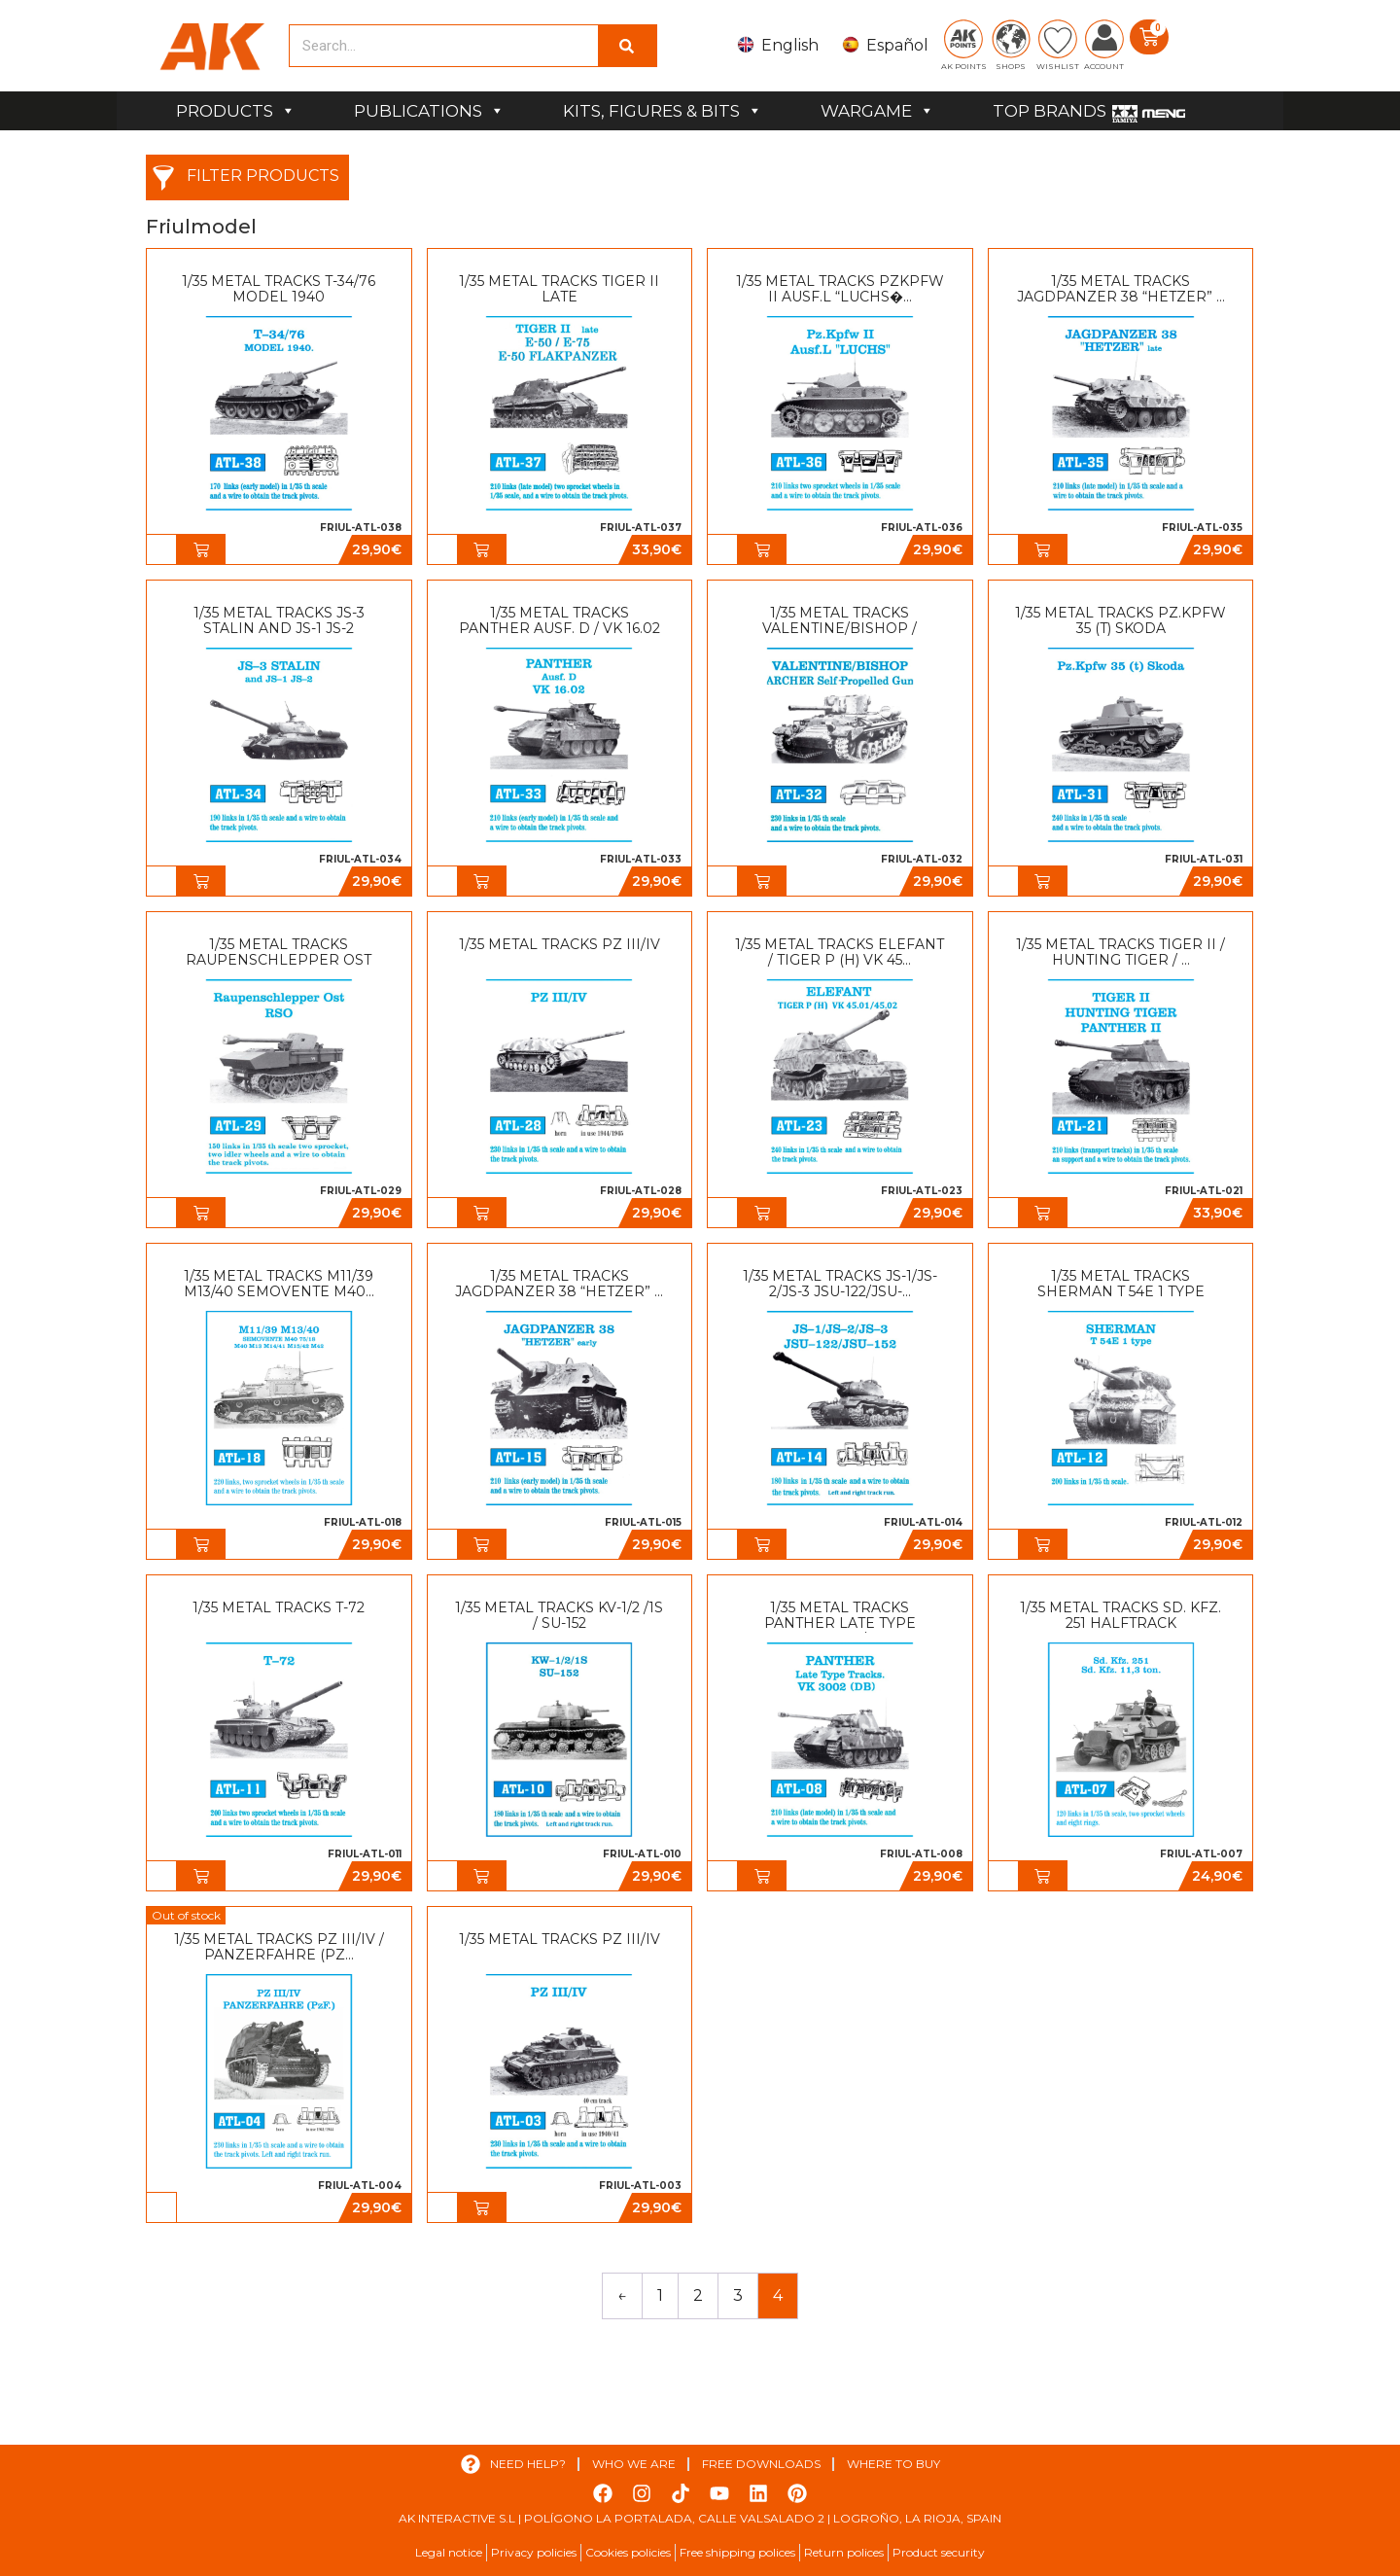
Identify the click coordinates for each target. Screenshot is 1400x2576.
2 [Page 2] (698, 2295)
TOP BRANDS (1049, 111)
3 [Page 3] (738, 2295)
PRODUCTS (236, 110)
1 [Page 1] (660, 2295)
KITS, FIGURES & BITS (662, 110)
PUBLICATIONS (429, 110)
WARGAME (877, 110)
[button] (201, 549)
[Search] (627, 45)
